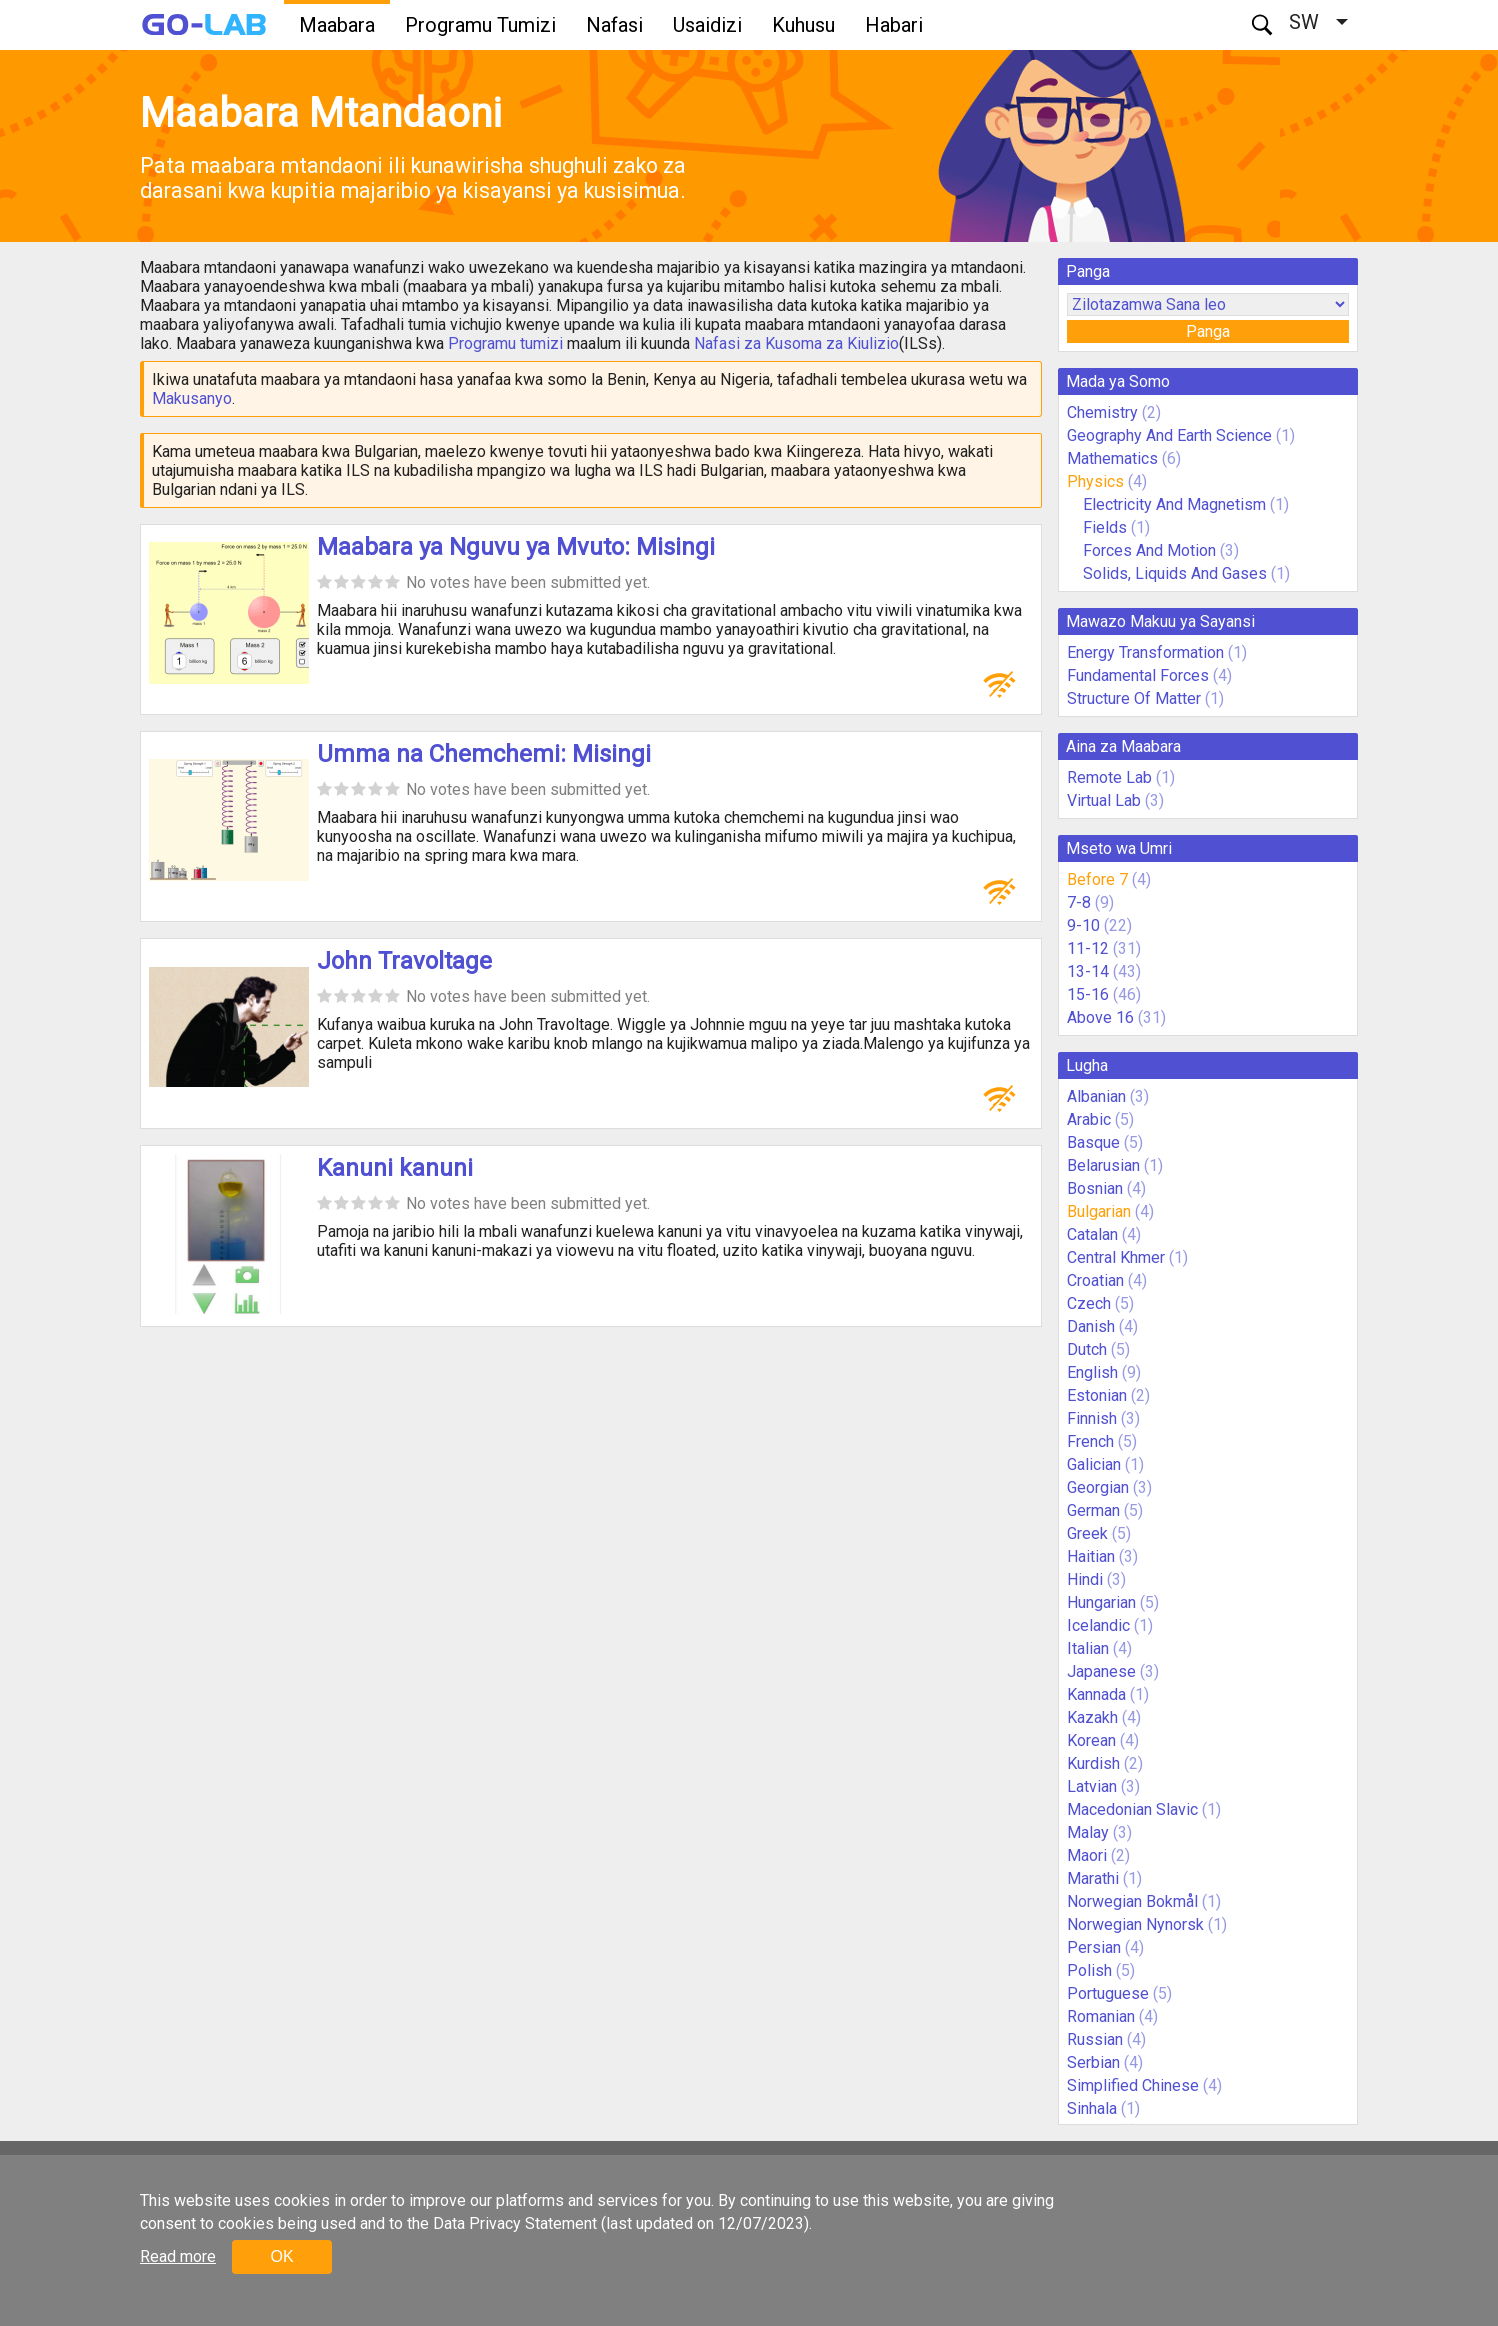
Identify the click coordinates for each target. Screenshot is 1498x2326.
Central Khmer (1116, 1257)
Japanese (1101, 1671)
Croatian (1095, 1280)
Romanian (1101, 2016)
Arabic (1089, 1119)
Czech (1089, 1303)
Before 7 (1097, 879)
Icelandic (1098, 1625)
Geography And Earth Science (1169, 435)
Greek (1087, 1533)
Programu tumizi (505, 343)
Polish (1089, 1970)
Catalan (1092, 1234)
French (1090, 1441)
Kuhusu (803, 25)
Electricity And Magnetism (1174, 504)
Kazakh (1092, 1717)
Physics (1095, 481)
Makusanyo (192, 398)
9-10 (1083, 925)
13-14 (1088, 971)
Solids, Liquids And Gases (1175, 573)
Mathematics (1112, 458)
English (1092, 1372)
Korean (1091, 1740)
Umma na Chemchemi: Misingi (484, 754)
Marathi (1093, 1878)
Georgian (1098, 1487)
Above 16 (1100, 1017)
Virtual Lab (1104, 800)
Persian (1094, 1947)
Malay (1088, 1832)
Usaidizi (707, 25)
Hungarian (1101, 1602)
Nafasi (614, 25)
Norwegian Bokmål (1132, 1901)
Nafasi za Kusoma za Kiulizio (796, 343)
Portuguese (1108, 1993)
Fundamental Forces (1138, 675)
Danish (1091, 1326)
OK (281, 2256)
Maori (1087, 1855)
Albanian (1096, 1096)
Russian (1095, 2039)
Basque (1093, 1142)
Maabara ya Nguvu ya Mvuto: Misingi (516, 547)
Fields (1105, 527)
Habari (894, 25)
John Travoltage (404, 961)
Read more (178, 2256)
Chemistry (1102, 412)
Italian (1088, 1648)
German (1093, 1510)
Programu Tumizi (480, 25)
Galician (1094, 1464)
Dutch (1087, 1349)
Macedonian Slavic (1132, 1809)
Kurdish (1093, 1763)
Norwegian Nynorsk (1135, 1924)
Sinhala (1092, 2108)
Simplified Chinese (1133, 2085)
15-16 (1088, 994)
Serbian (1093, 2062)
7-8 (1079, 902)
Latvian (1092, 1786)
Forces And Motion (1149, 550)
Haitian (1091, 1556)
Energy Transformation (1145, 652)
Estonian (1097, 1395)
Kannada (1096, 1694)
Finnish (1092, 1418)
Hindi (1085, 1579)
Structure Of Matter (1134, 698)
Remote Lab (1109, 777)
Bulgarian (1099, 1211)
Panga (1208, 331)
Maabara (337, 25)
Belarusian (1103, 1165)
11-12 (1088, 948)
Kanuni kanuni (395, 1168)
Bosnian (1095, 1188)
